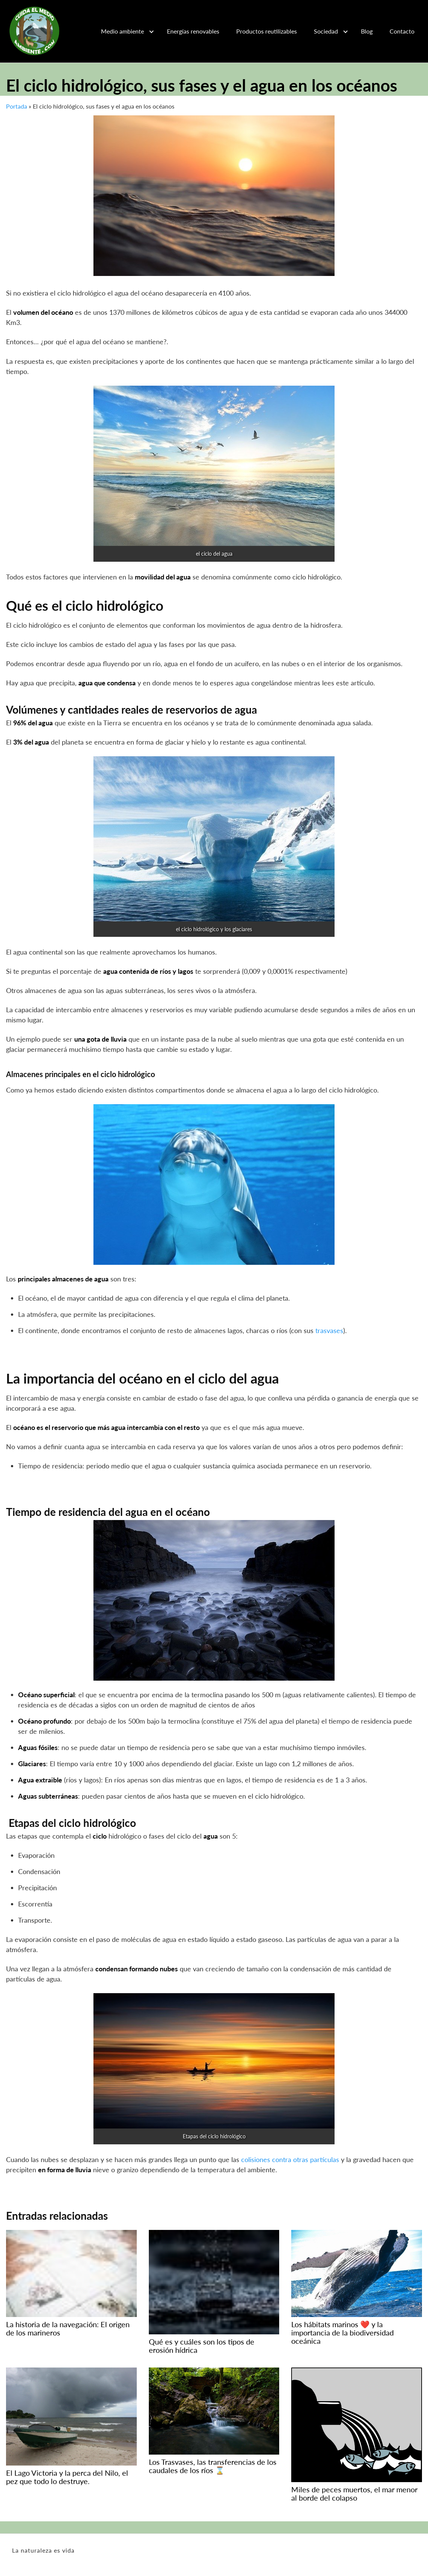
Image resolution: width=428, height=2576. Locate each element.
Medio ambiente (122, 31)
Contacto (402, 31)
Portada (16, 106)
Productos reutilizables (266, 31)
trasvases (329, 1330)
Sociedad (326, 31)
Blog (367, 31)
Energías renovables (193, 31)
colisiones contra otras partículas (290, 2159)
